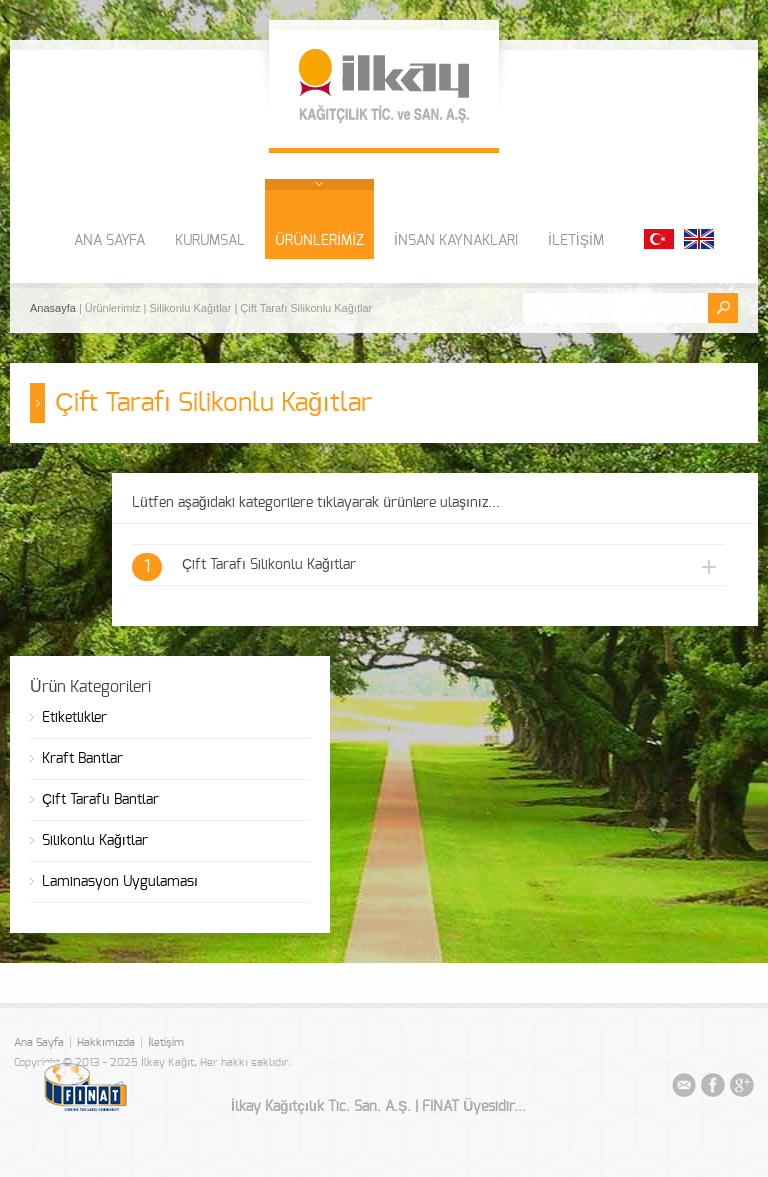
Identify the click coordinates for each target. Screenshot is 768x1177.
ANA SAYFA (109, 241)
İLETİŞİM (576, 241)
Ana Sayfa (39, 1042)
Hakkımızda (106, 1042)
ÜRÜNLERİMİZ (319, 241)
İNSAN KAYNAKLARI (456, 241)
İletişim (166, 1042)
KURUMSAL (210, 241)
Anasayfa (54, 308)
